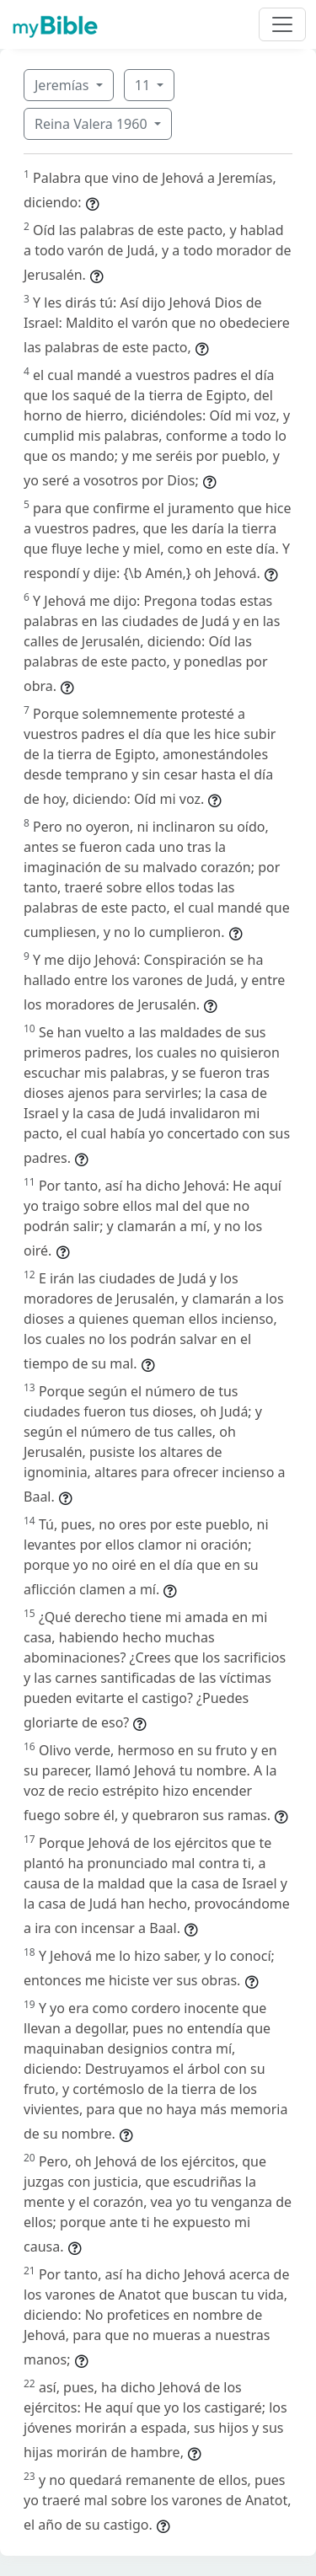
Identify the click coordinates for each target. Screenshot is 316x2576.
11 (144, 85)
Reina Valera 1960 (93, 124)
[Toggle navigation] (282, 24)
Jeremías (64, 85)
